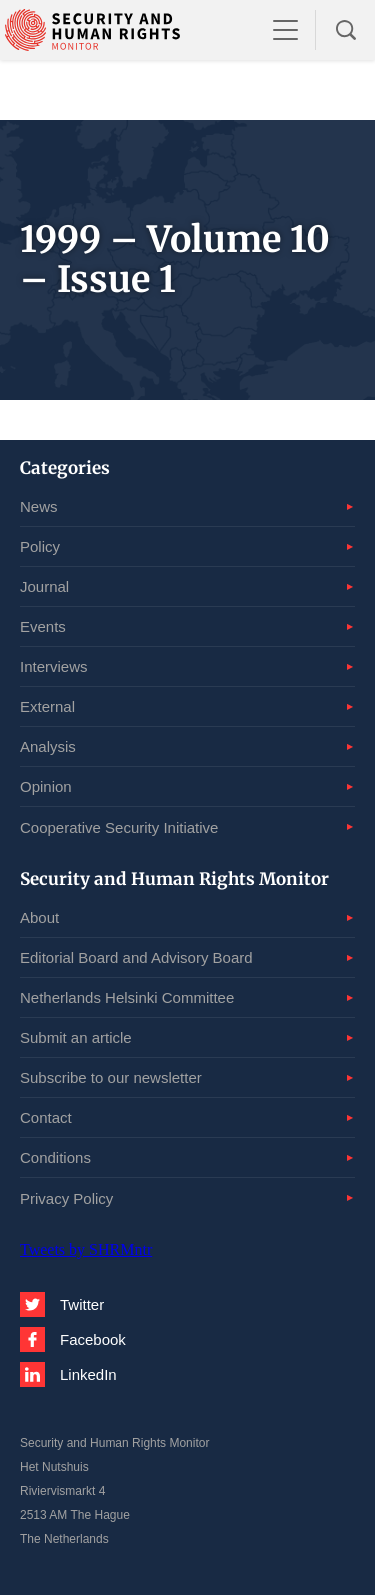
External (47, 706)
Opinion (46, 786)
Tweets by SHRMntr (86, 1249)
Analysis (48, 746)
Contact (46, 1117)
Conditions (55, 1157)
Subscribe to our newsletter (111, 1077)
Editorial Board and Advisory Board (136, 957)
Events (43, 626)
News (39, 506)
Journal (44, 586)
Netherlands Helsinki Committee (127, 997)
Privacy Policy (66, 1198)
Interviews (54, 666)
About (39, 917)
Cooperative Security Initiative (119, 827)
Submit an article (76, 1037)
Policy (40, 546)
